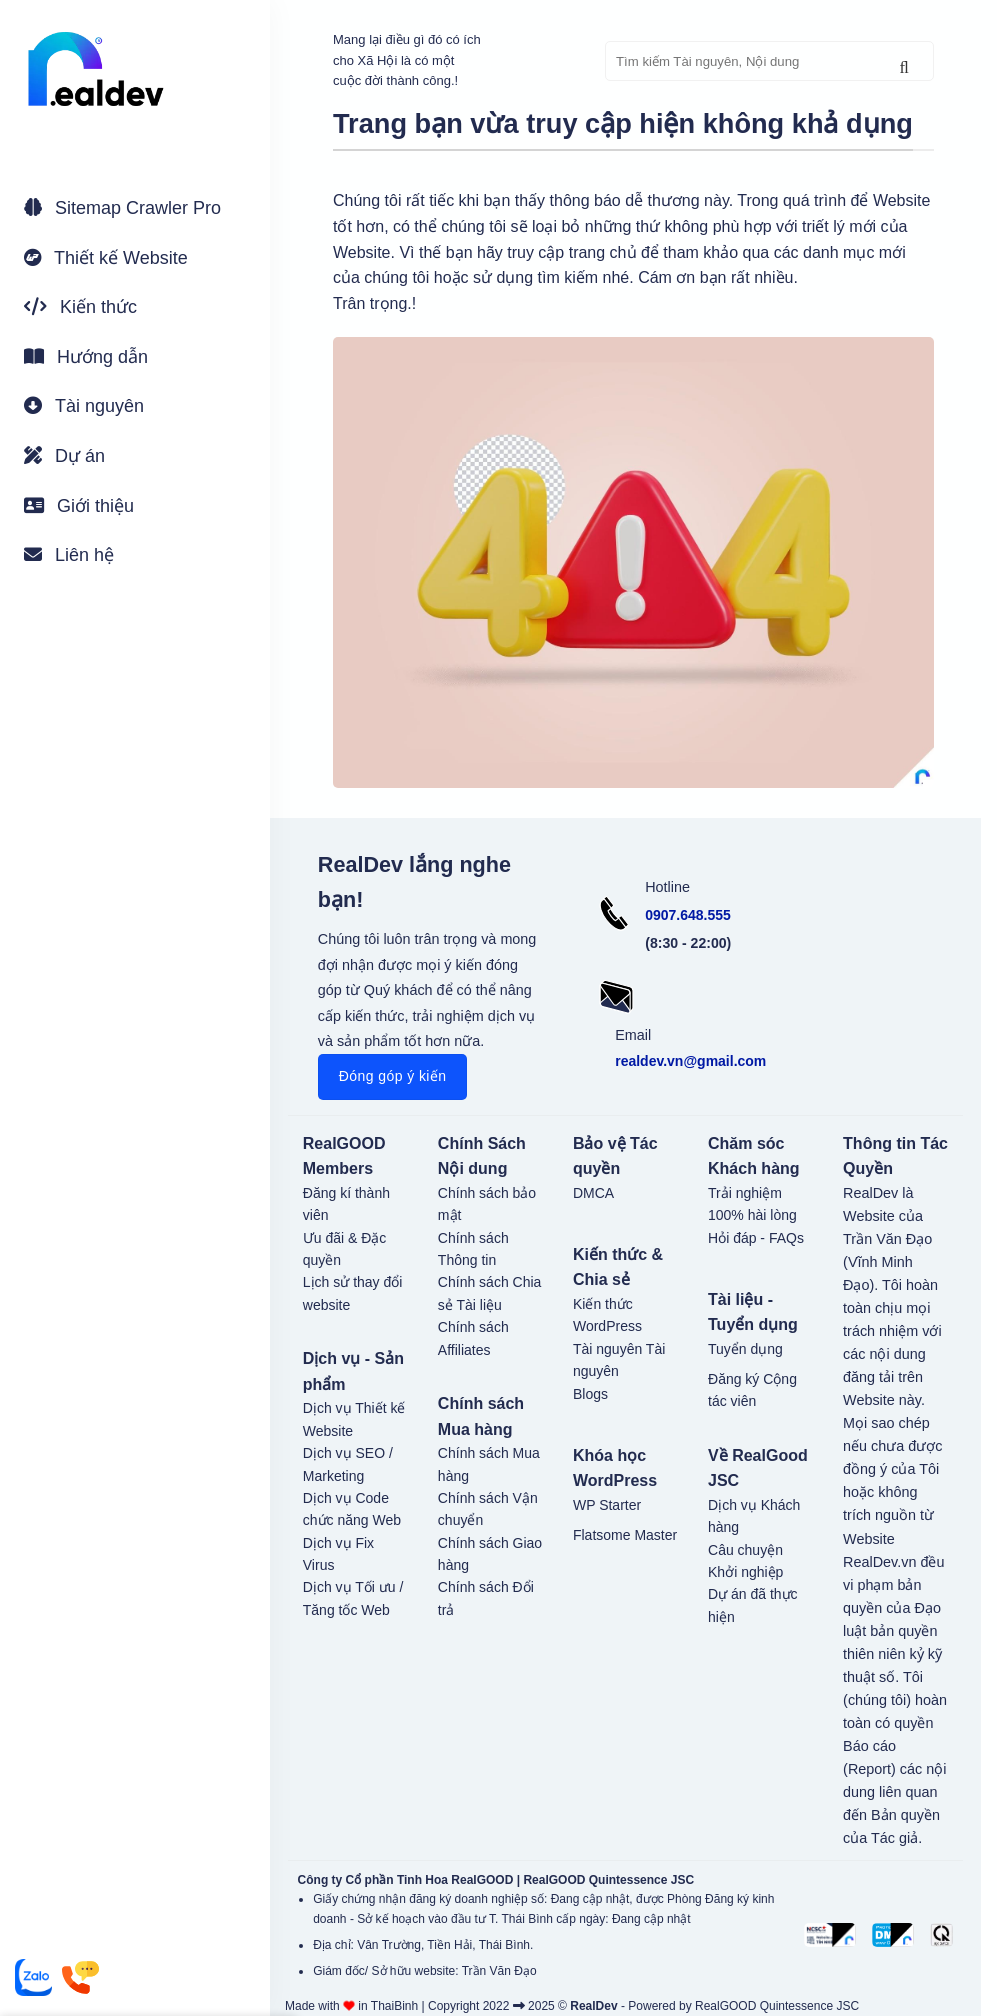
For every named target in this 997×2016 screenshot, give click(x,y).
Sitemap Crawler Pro (122, 208)
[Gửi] (904, 68)
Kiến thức (80, 307)
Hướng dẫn (86, 357)
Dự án (64, 456)
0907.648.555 (688, 915)
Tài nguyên (84, 406)
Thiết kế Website (106, 258)
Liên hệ (69, 555)
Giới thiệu (79, 506)
